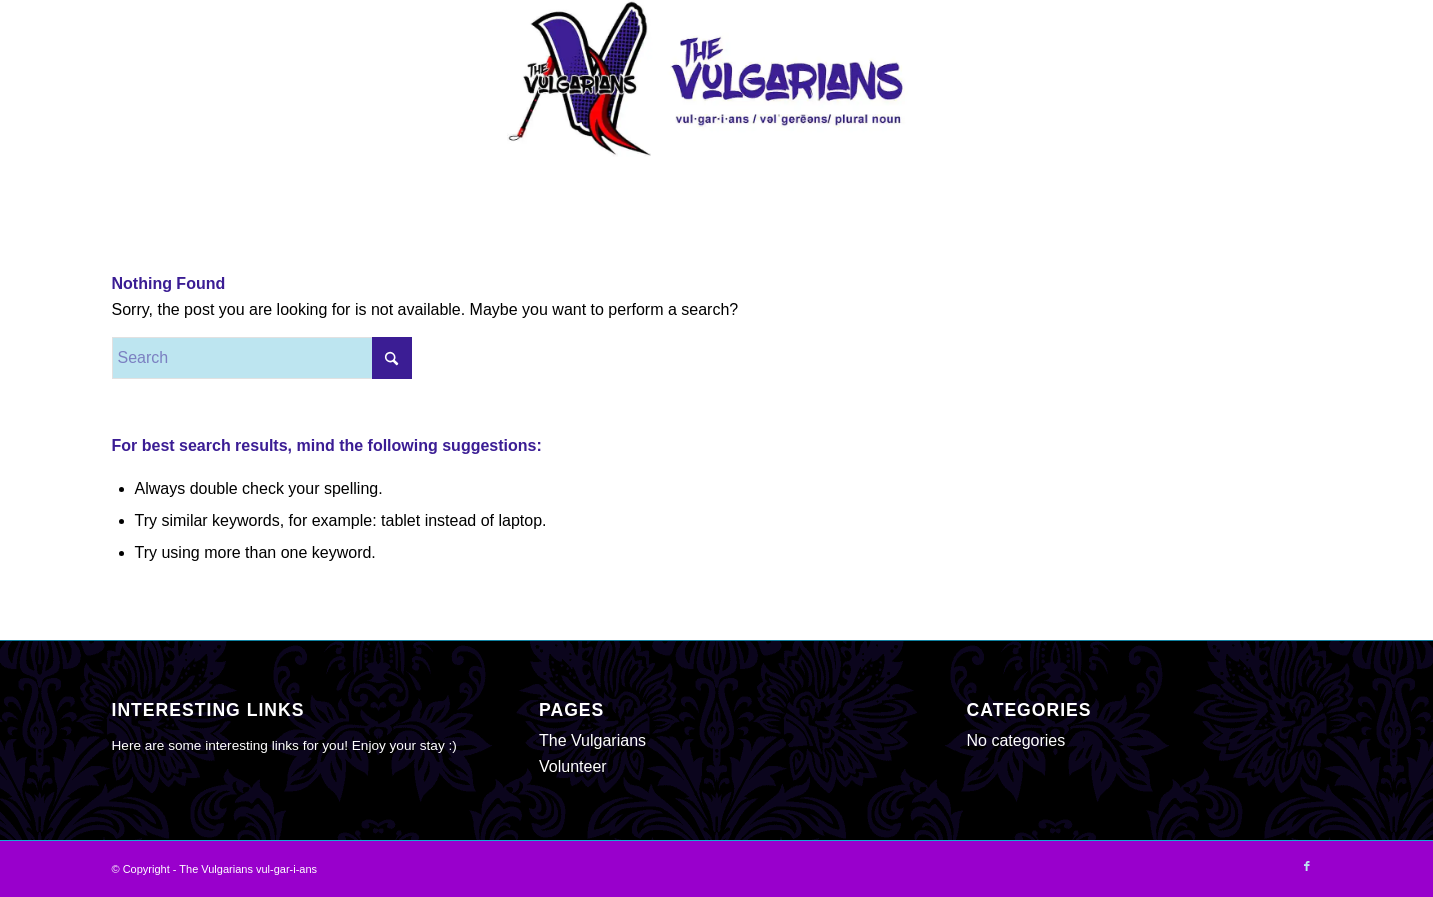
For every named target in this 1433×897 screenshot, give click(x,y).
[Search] (262, 358)
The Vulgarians (592, 740)
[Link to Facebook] (1307, 866)
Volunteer (573, 766)
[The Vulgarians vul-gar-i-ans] (716, 78)
